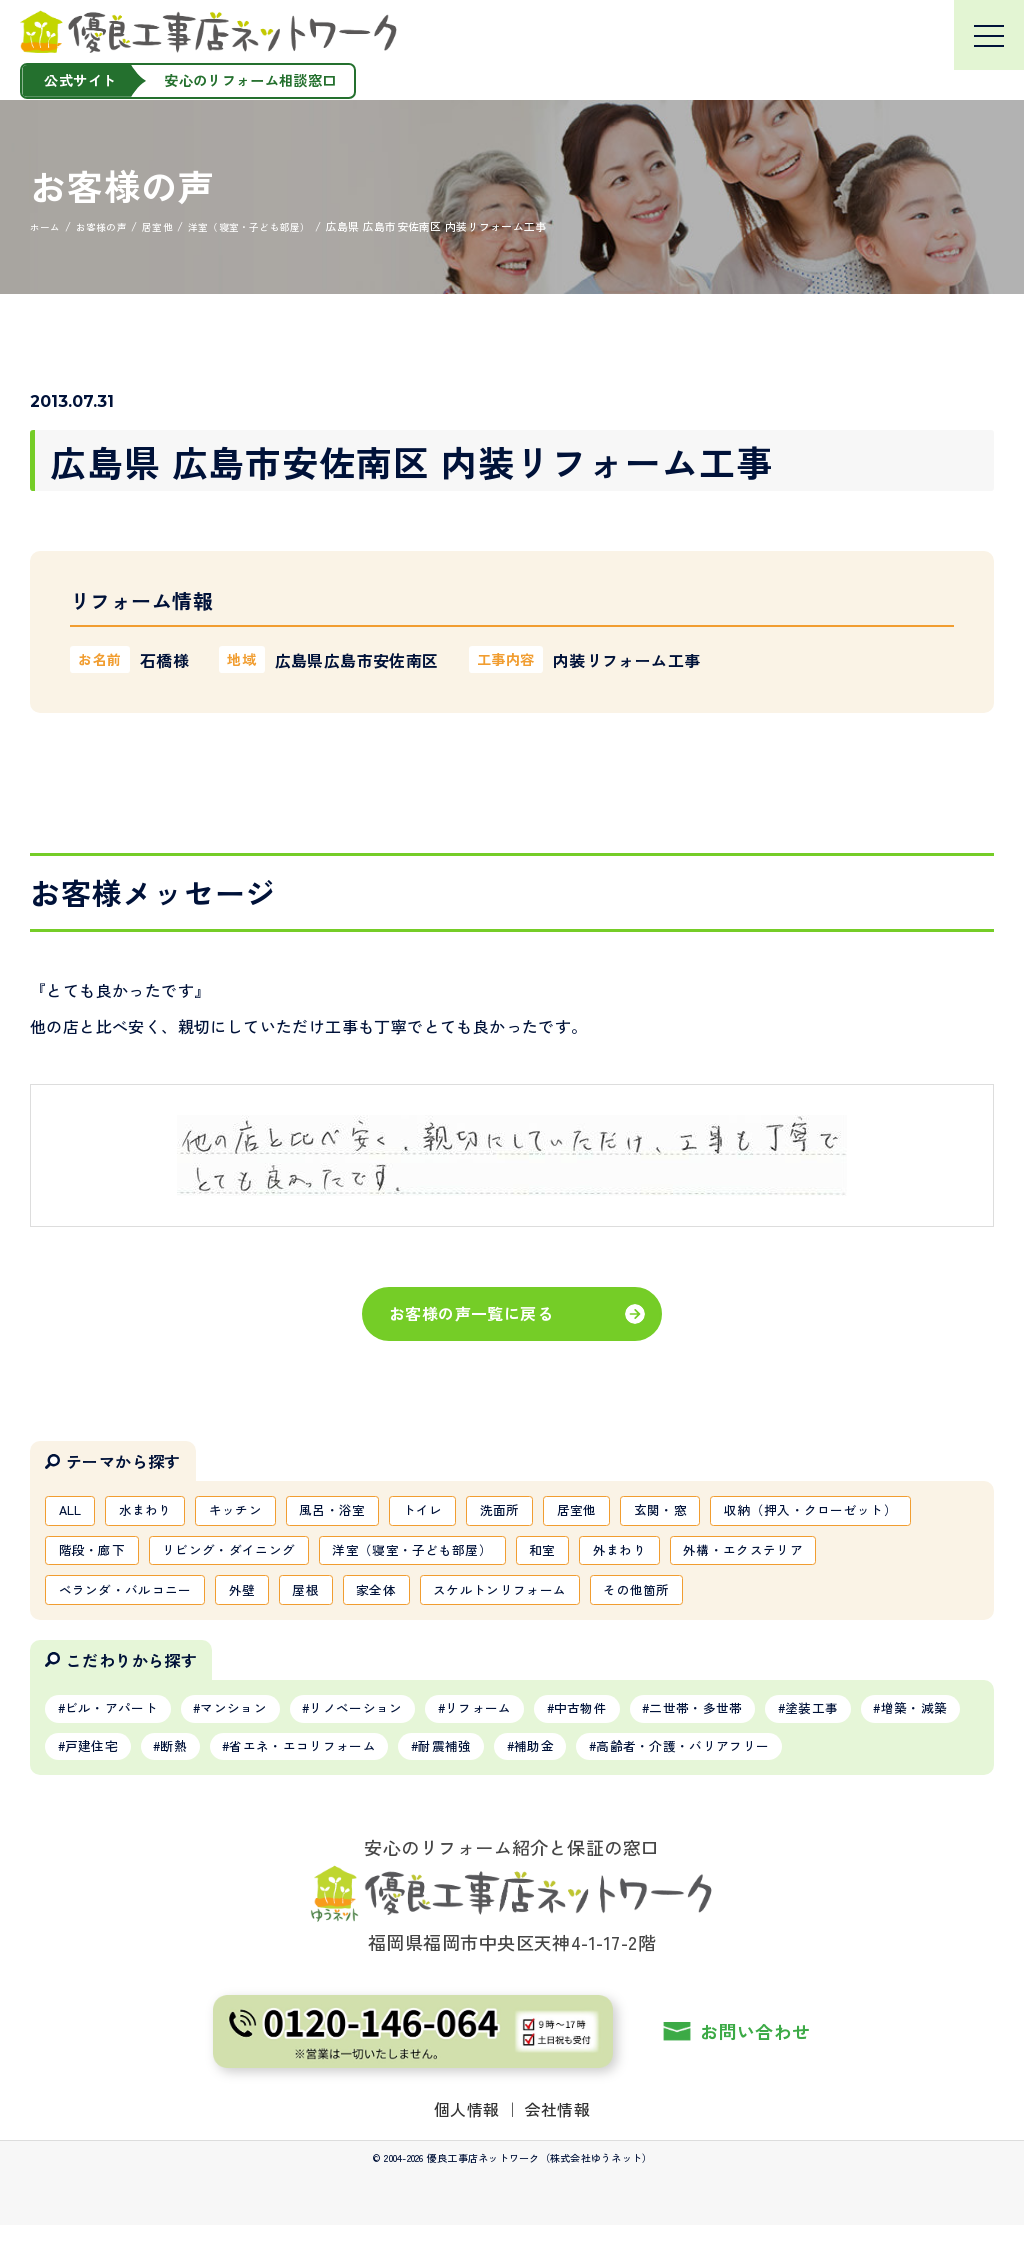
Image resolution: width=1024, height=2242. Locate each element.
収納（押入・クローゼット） (153, 1555)
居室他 (620, 1512)
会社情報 (558, 2125)
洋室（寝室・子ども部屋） (668, 1555)
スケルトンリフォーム (705, 1598)
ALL (73, 1512)
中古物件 (630, 1720)
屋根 (495, 1598)
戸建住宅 (215, 1761)
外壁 (427, 1598)
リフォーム (519, 1720)
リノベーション (385, 1720)
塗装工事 (883, 1720)
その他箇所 (852, 1598)
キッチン (251, 1512)
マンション (252, 1720)
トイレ (453, 1512)
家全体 (571, 1598)
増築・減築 (104, 1761)
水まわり (154, 1512)
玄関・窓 (710, 1512)
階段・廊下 (323, 1555)
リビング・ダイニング (470, 1555)
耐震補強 (601, 1761)
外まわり (891, 1555)
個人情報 (467, 2125)
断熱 (306, 1761)
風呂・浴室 (357, 1512)
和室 (808, 1555)
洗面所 (537, 1512)
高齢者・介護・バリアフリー (862, 1761)
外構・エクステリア (124, 1598)
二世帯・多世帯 (757, 1720)
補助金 (699, 1761)
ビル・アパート (118, 1720)
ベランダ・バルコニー (301, 1598)
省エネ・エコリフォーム (447, 1761)
